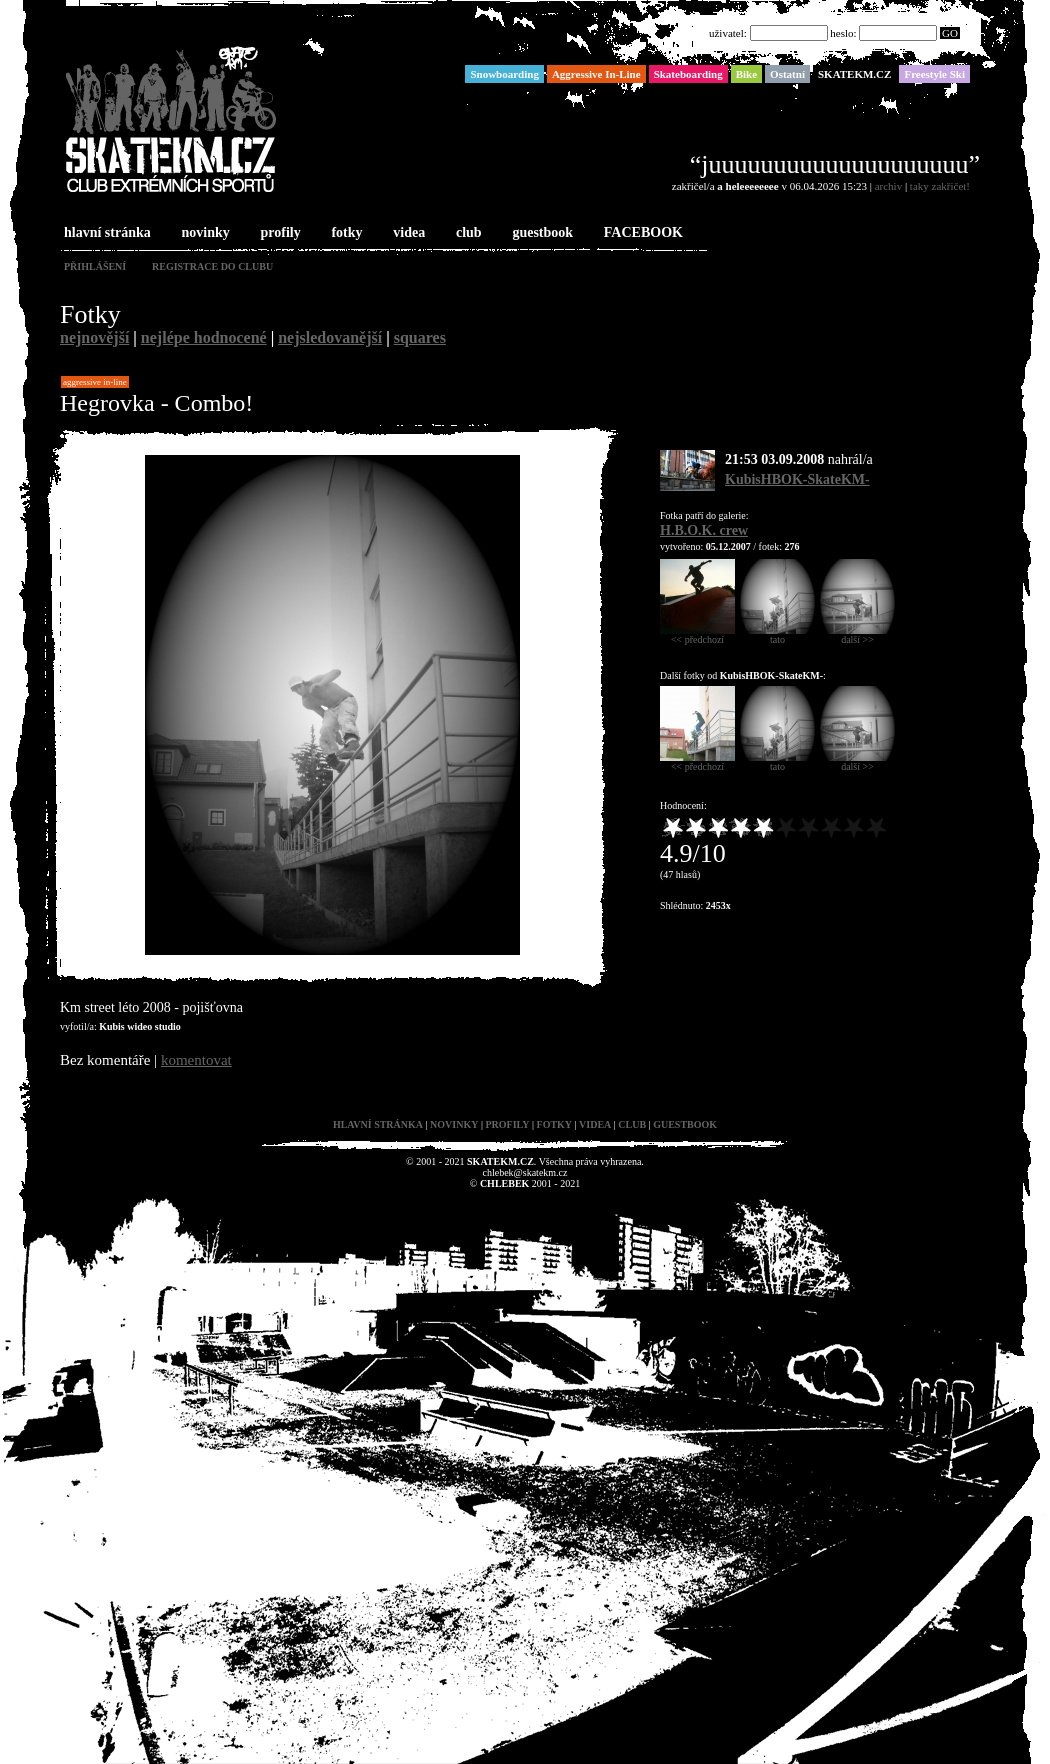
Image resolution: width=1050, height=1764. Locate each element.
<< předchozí (697, 635)
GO (950, 33)
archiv (888, 186)
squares (420, 337)
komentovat (196, 1060)
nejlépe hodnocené (204, 337)
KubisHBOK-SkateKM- (797, 479)
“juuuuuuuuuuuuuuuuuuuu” (835, 164)
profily (279, 233)
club (467, 233)
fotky (344, 233)
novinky (204, 233)
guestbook (540, 233)
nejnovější (94, 337)
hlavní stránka (105, 233)
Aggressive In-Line (95, 382)
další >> (857, 635)
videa (407, 233)
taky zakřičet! (940, 186)
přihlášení (95, 266)
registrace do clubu (212, 266)
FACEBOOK (641, 233)
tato (777, 635)
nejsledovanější (330, 337)
